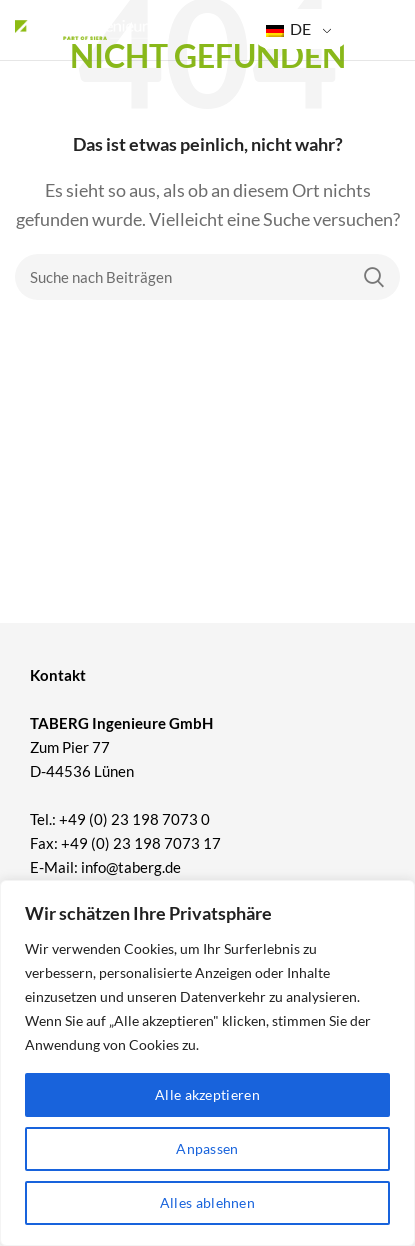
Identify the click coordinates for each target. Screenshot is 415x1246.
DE (288, 28)
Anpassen (207, 1148)
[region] (207, 1063)
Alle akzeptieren (207, 1094)
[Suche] (207, 277)
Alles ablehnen (207, 1202)
